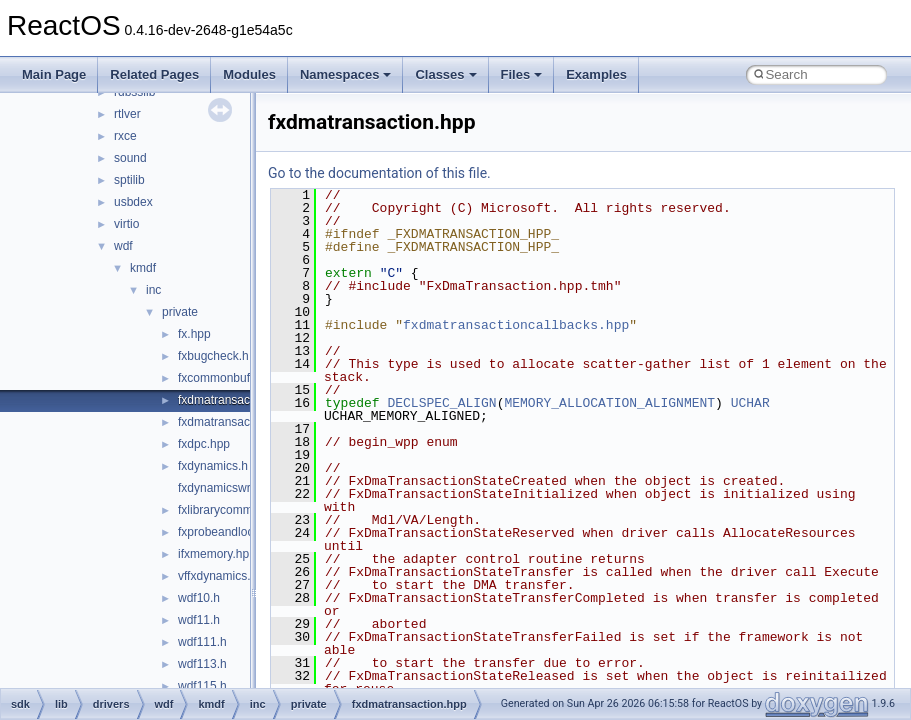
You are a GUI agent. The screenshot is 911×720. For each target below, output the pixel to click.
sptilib (129, 180)
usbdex (133, 202)
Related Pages (154, 74)
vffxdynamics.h (217, 576)
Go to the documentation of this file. (379, 173)
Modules (249, 74)
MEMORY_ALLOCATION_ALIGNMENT (609, 403)
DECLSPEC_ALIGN (441, 403)
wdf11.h (199, 620)
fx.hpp (194, 334)
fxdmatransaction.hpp (235, 400)
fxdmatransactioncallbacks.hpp (516, 325)
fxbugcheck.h (213, 356)
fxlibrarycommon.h (227, 510)
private (180, 312)
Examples (596, 74)
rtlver (127, 114)
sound (130, 158)
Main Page (54, 74)
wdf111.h (202, 642)
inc (153, 290)
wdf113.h (202, 664)
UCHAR (750, 403)
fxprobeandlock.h (223, 532)
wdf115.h (202, 686)
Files (522, 74)
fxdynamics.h (213, 466)
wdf (123, 246)
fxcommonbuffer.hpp (232, 378)
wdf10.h (199, 598)
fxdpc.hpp (204, 444)
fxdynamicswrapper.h (234, 488)
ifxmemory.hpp (217, 554)
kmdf (143, 268)
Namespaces (346, 74)
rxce (125, 136)
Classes (445, 74)
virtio (126, 224)
